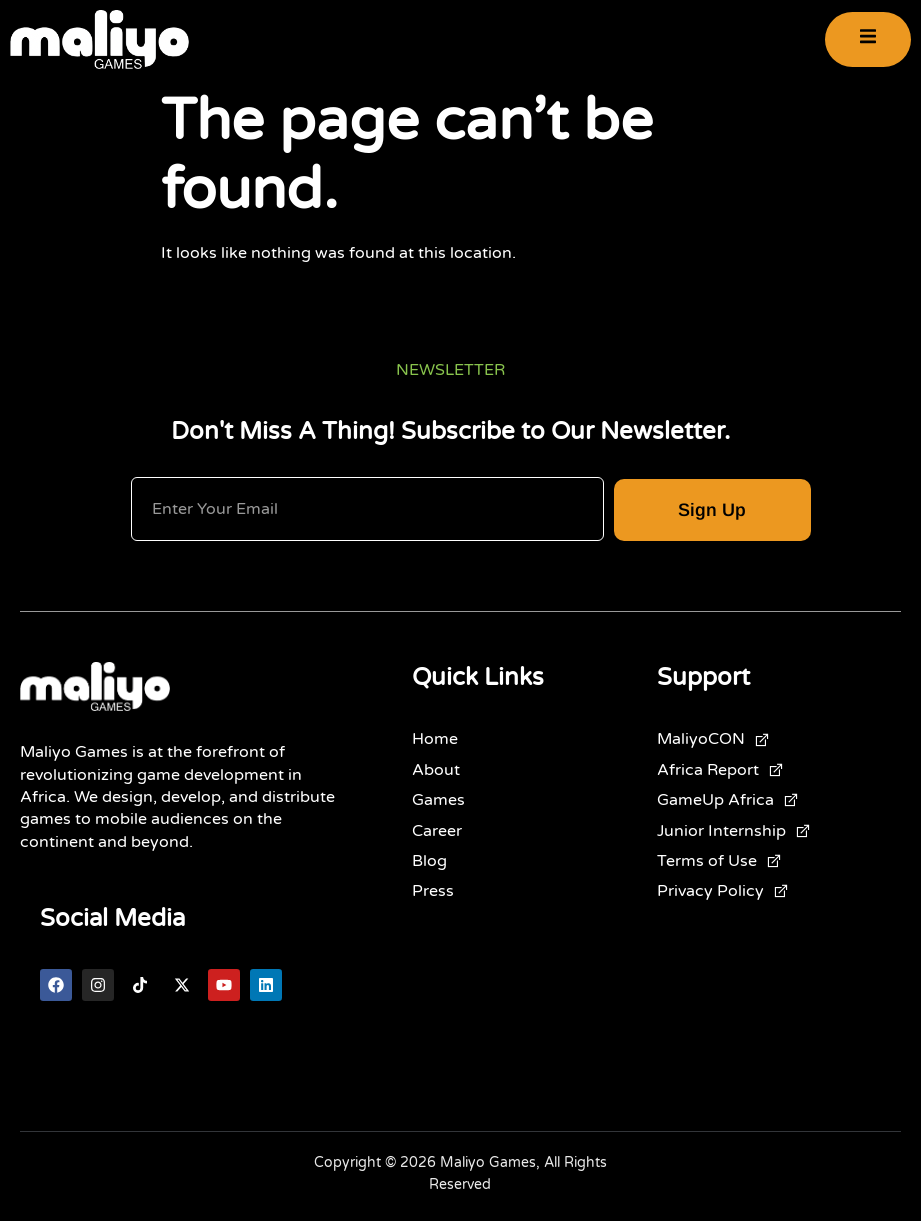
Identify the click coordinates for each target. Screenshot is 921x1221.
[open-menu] (868, 39)
